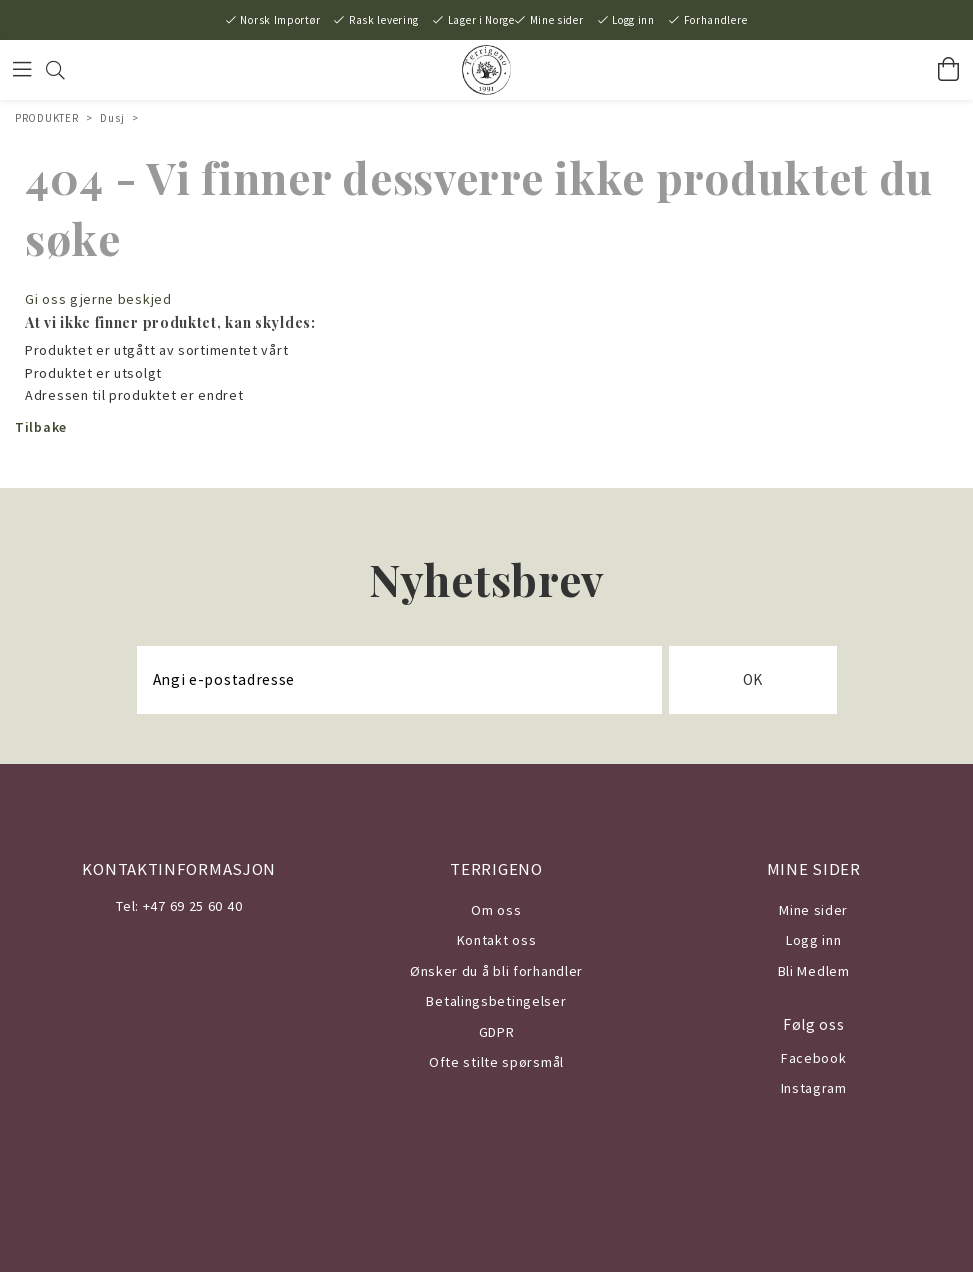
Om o (488, 910)
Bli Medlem (814, 971)
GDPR (497, 1032)
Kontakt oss (497, 940)
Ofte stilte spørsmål (496, 1062)
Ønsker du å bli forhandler (496, 971)
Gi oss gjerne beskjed (98, 299)
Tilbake (41, 427)
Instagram (814, 1088)
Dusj (112, 118)
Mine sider (557, 20)
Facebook (814, 1058)
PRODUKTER (46, 118)
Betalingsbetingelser (496, 1001)
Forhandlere (716, 20)
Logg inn (633, 20)
